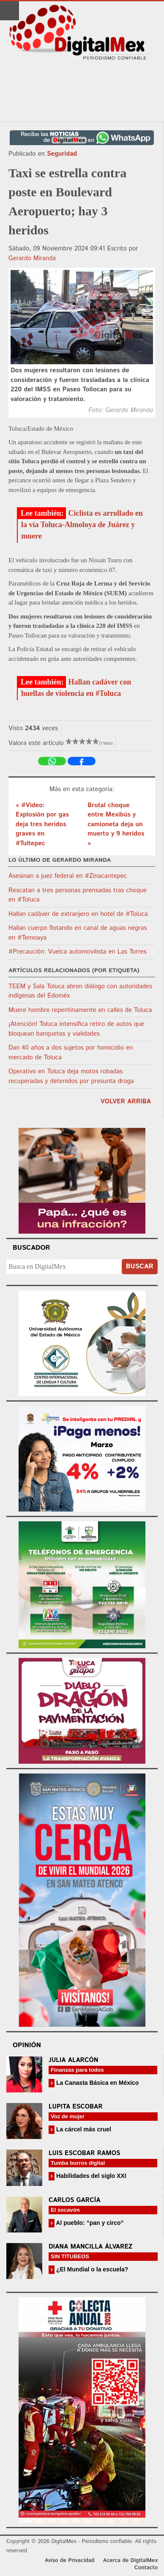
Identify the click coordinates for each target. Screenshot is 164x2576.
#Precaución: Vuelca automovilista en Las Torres (77, 951)
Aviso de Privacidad (70, 2561)
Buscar (139, 1266)
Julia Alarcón (73, 2060)
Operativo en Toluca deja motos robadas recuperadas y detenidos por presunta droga (71, 1076)
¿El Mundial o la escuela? (91, 2269)
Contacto (146, 2568)
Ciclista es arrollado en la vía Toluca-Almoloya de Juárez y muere (82, 524)
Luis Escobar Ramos (84, 2153)
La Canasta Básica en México (97, 2082)
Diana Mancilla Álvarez (90, 2246)
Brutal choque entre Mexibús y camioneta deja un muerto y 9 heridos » (115, 824)
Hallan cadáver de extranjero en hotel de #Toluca (78, 914)
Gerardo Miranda (32, 258)
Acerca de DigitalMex (130, 2561)
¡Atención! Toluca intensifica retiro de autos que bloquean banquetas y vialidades (76, 1029)
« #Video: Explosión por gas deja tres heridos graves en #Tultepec (42, 824)
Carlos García (74, 2200)
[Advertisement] (82, 91)
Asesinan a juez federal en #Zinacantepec (67, 875)
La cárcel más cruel (83, 2129)
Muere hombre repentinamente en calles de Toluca (80, 1010)
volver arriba (126, 1101)
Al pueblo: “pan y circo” (89, 2222)
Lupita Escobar (76, 2106)
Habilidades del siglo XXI (90, 2175)
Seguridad (62, 153)
